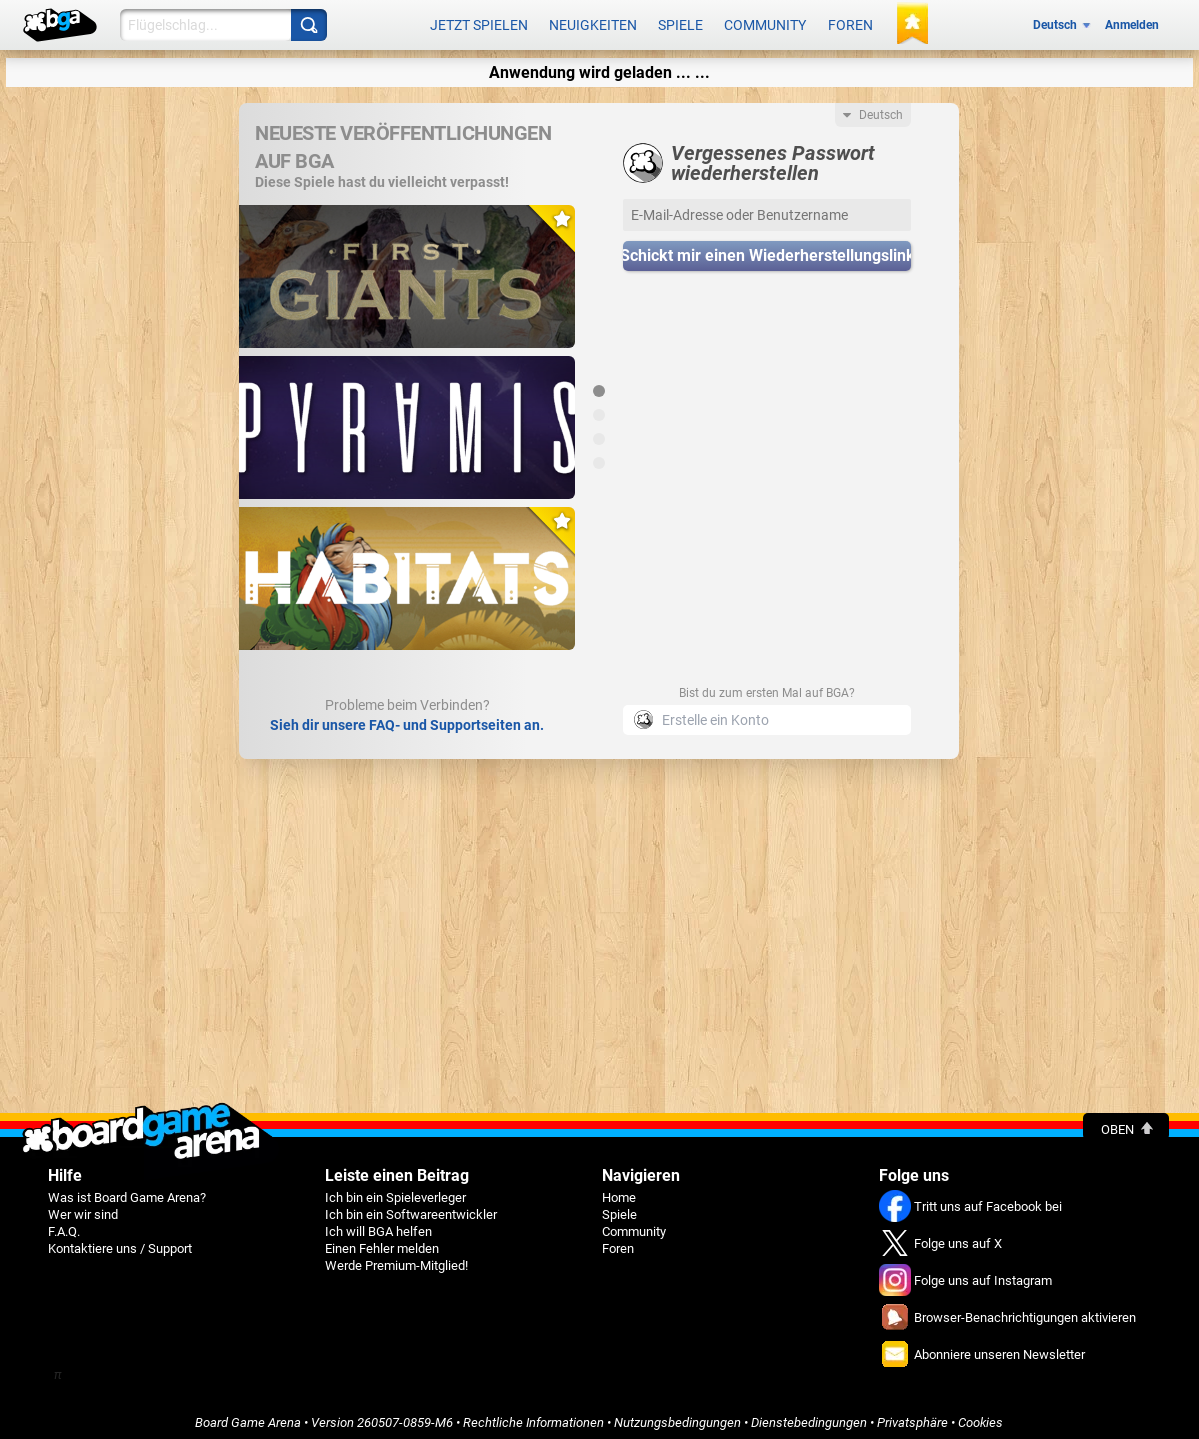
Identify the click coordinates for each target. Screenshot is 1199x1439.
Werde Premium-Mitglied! (396, 1258)
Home (619, 1190)
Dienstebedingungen (809, 1415)
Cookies (980, 1415)
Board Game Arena (248, 1415)
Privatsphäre (912, 1415)
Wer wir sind (83, 1207)
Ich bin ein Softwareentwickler (411, 1207)
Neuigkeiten (593, 22)
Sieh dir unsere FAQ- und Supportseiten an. (407, 718)
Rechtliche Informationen (533, 1415)
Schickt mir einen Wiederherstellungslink (767, 249)
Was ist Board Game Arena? (127, 1190)
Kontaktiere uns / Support (120, 1241)
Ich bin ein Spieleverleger (395, 1190)
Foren (850, 22)
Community (765, 22)
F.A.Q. (64, 1224)
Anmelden (1132, 22)
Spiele (680, 22)
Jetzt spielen (479, 22)
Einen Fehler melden (382, 1241)
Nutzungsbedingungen (677, 1415)
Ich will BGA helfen (378, 1224)
